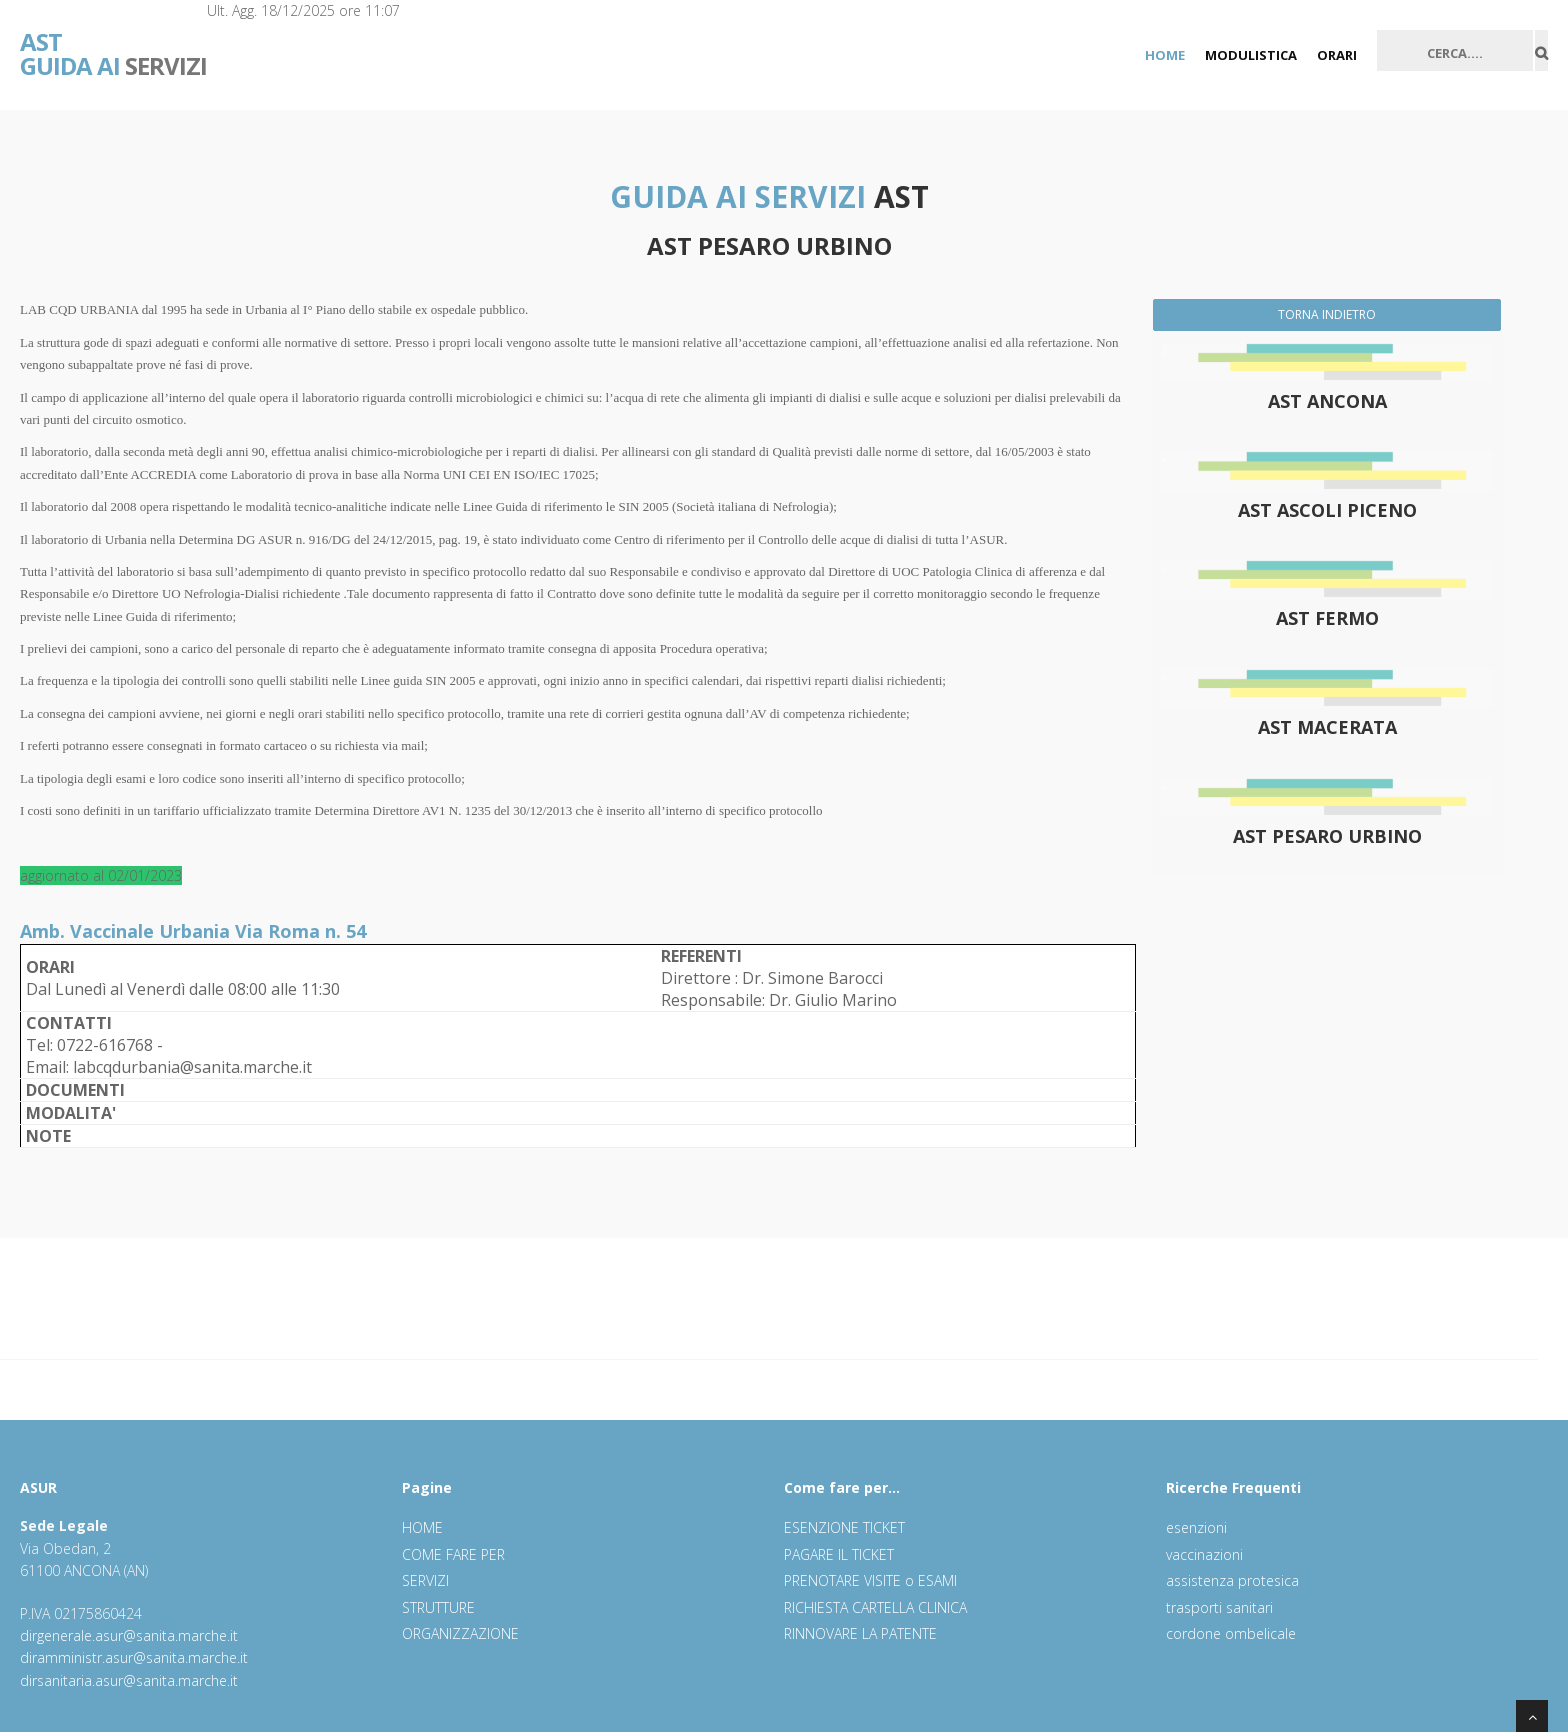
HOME (1165, 55)
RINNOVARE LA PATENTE (860, 1633)
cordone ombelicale (1231, 1633)
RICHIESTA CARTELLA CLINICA (875, 1607)
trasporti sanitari (1219, 1607)
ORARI (1337, 55)
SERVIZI (113, 40)
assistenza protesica (1232, 1580)
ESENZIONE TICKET (844, 1527)
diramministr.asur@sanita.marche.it (134, 1657)
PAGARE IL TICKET (839, 1554)
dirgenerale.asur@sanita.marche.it (129, 1635)
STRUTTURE (438, 1607)
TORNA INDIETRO (1327, 314)
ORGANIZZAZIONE (460, 1633)
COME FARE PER (453, 1554)
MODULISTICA (1251, 55)
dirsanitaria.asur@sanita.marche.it (129, 1680)
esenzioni (1196, 1527)
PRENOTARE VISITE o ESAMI (870, 1580)
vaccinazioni (1204, 1554)
